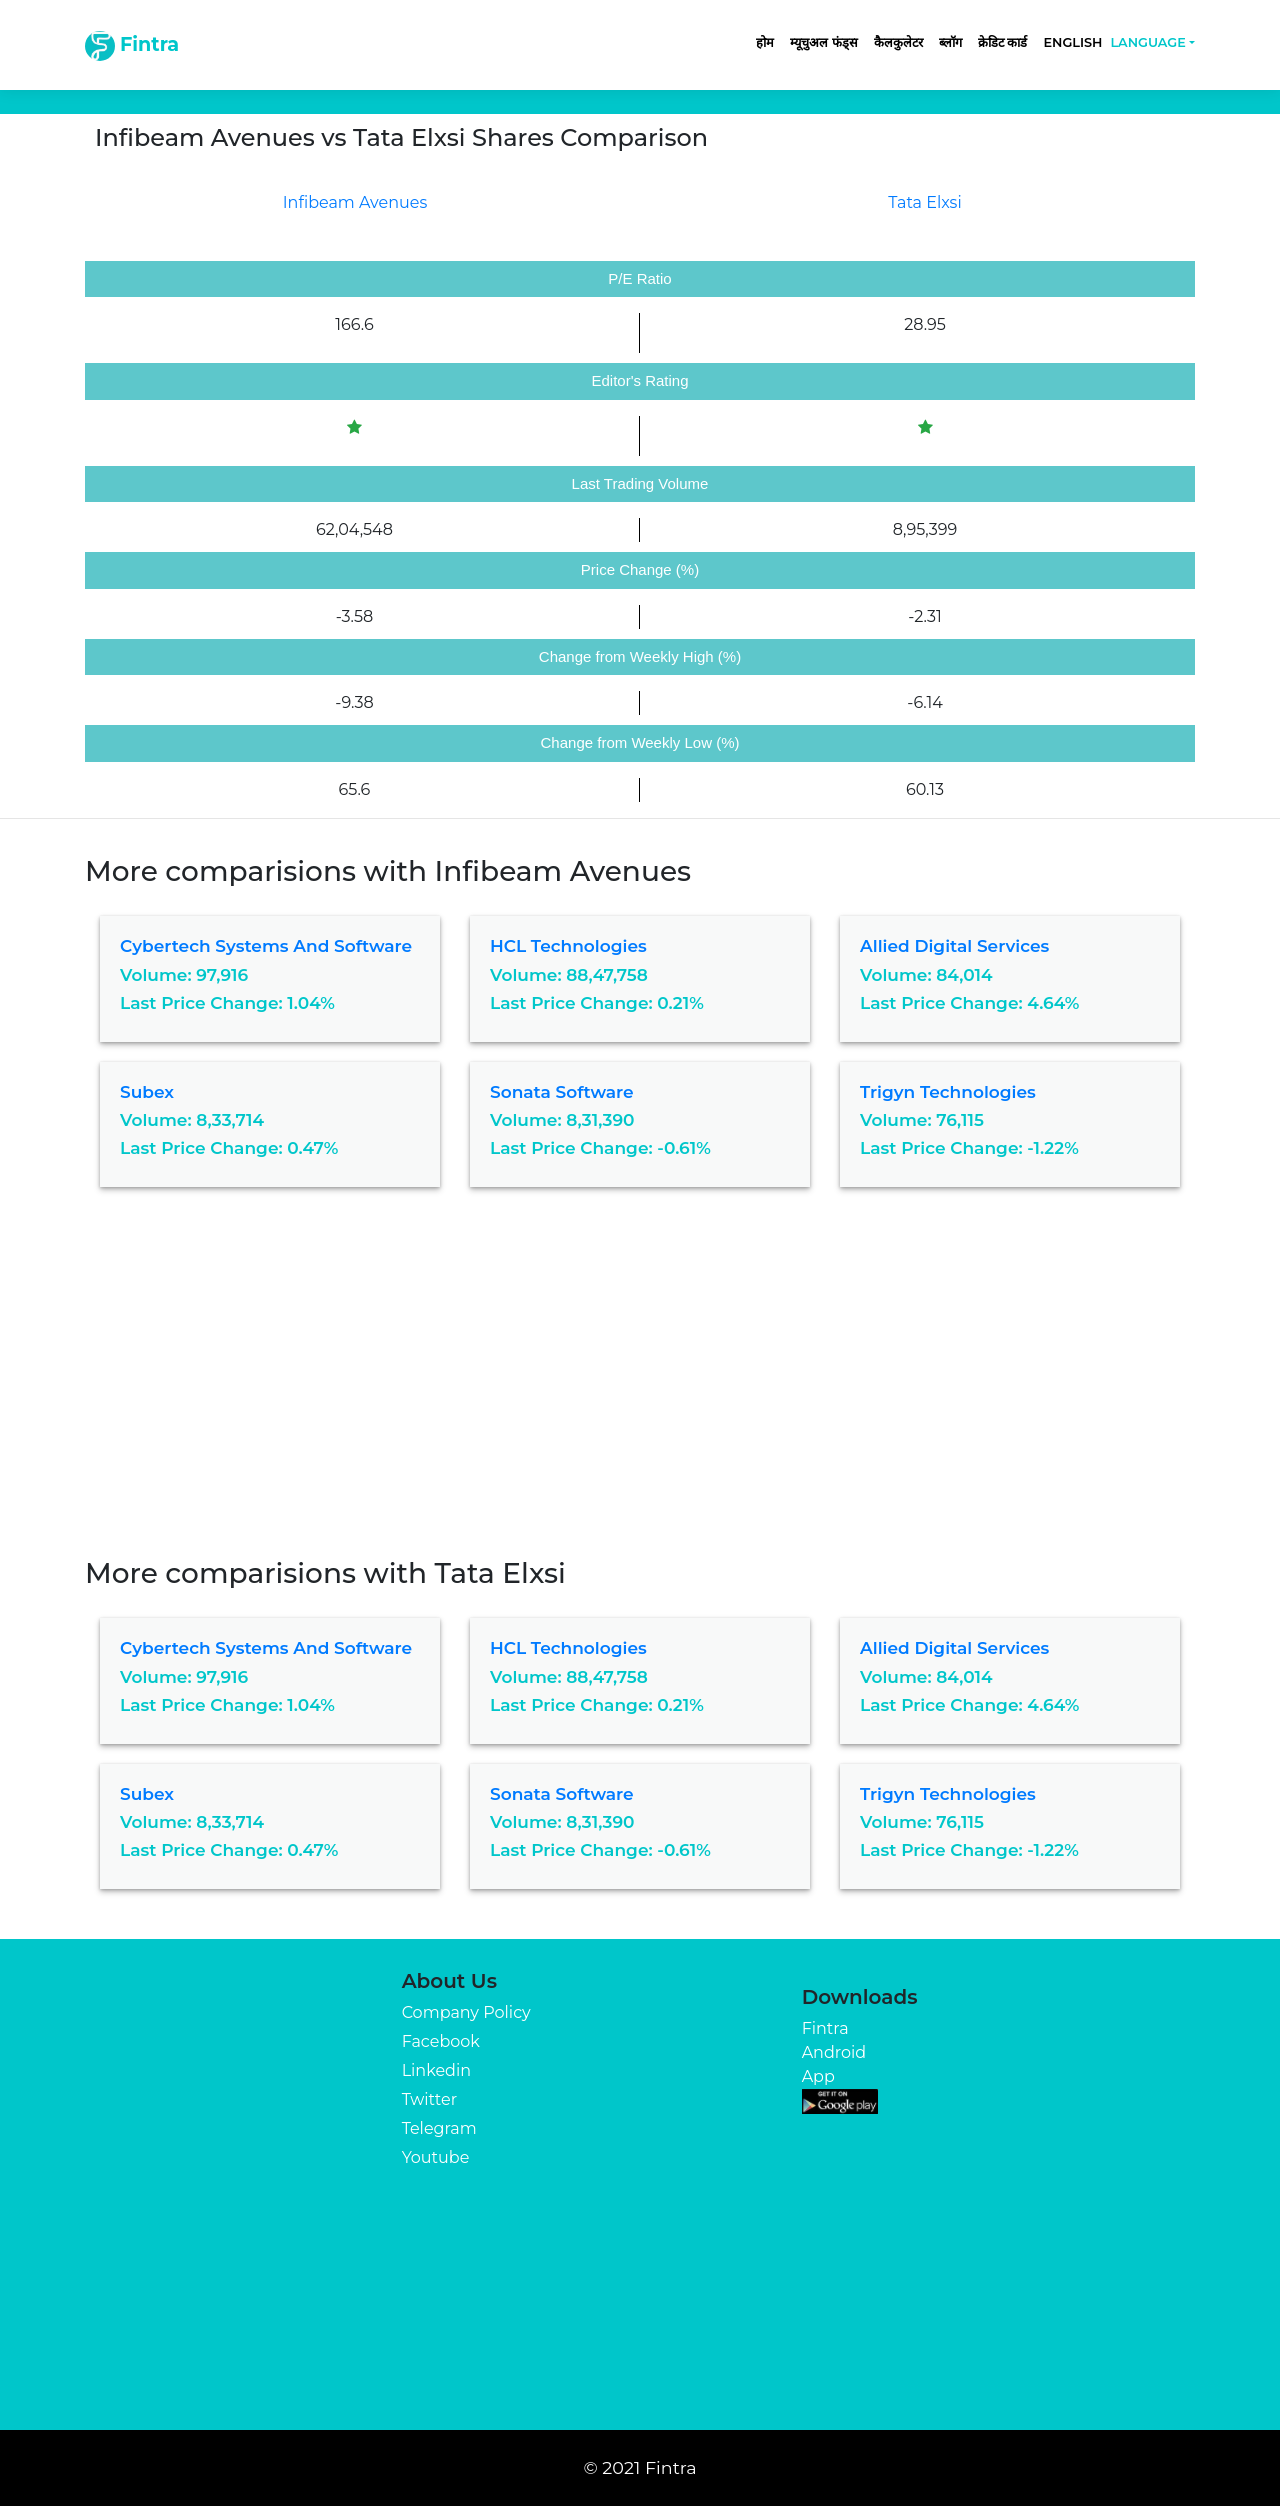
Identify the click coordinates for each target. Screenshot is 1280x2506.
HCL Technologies (568, 946)
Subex (147, 1092)
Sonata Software (562, 1092)
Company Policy (466, 2012)
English (1072, 42)
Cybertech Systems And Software (266, 946)
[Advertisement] (640, 1387)
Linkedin (436, 2070)
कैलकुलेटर (898, 42)
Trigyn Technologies (948, 1092)
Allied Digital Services (954, 946)
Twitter (429, 2099)
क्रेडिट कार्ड (1003, 42)
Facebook (441, 2041)
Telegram (439, 2128)
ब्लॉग (950, 42)
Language (1147, 42)
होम (765, 42)
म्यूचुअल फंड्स (824, 42)
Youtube (436, 2157)
